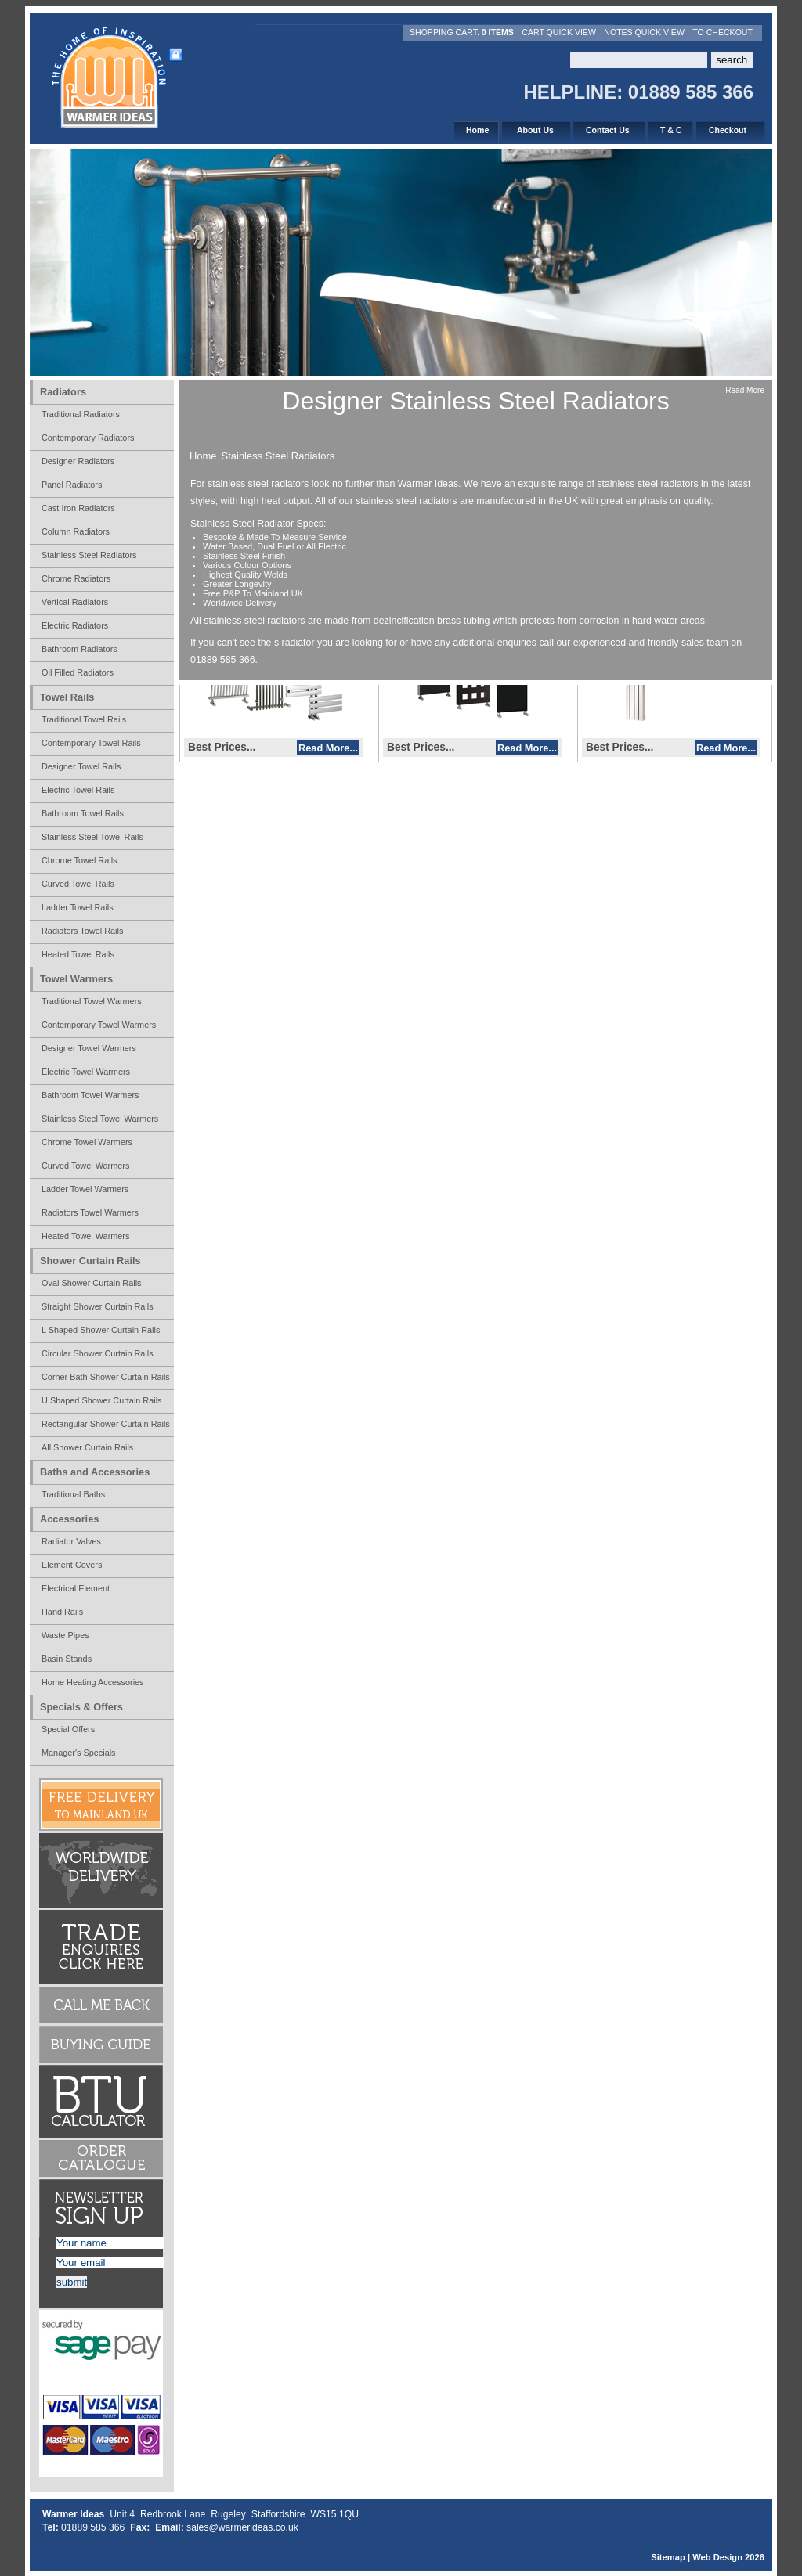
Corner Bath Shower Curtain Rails (106, 1377)
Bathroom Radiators (79, 649)
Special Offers (68, 1729)
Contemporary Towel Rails (91, 743)
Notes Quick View (644, 32)
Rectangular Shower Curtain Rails (106, 1424)
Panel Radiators (72, 484)
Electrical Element (76, 1588)
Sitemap (668, 2557)
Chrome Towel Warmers (87, 1142)
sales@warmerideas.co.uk (242, 2527)
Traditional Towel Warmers (92, 1001)
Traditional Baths (73, 1494)
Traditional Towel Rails (84, 719)
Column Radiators (76, 531)
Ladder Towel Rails (78, 907)
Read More (744, 390)
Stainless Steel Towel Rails (92, 836)
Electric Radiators (75, 625)
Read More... (328, 748)
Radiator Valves (71, 1541)
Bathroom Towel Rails (83, 813)
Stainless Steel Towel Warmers (100, 1118)
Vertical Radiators (75, 602)
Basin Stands (67, 1658)
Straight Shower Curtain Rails (98, 1306)
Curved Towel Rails (78, 883)
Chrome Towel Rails (79, 860)
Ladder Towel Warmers (85, 1189)
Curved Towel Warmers (85, 1165)
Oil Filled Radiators (78, 672)
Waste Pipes (65, 1635)
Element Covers (72, 1564)
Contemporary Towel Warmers (99, 1024)
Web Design (717, 2557)
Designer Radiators (78, 461)
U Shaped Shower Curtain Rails (102, 1400)
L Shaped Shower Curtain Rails (101, 1330)
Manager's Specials (79, 1752)
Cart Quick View (559, 32)
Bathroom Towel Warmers (90, 1095)
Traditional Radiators (81, 414)
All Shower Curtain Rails (87, 1447)
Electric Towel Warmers (86, 1071)
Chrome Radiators (76, 578)
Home (203, 456)
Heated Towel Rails (78, 954)
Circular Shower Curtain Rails (98, 1353)
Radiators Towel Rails (82, 930)
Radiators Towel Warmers (90, 1212)
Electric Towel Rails (78, 789)
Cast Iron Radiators (78, 508)
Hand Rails (62, 1611)
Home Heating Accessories (93, 1682)
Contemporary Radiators (88, 437)
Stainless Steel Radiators (278, 456)
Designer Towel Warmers (89, 1048)
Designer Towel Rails (81, 766)
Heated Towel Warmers (85, 1236)
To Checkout (722, 32)
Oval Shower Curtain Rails (92, 1283)
